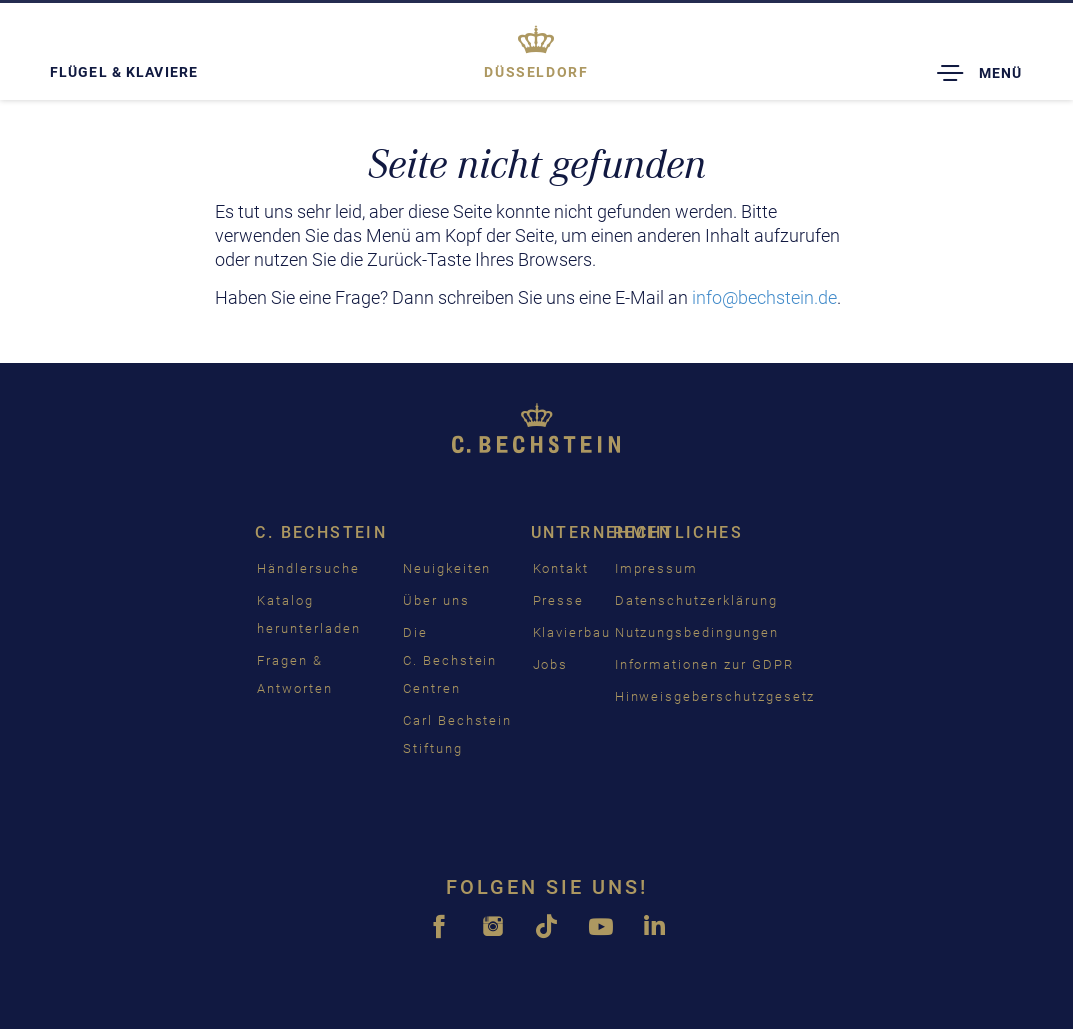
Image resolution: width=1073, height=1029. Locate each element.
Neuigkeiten (447, 568)
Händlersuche (308, 568)
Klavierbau (572, 632)
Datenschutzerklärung (696, 600)
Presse (559, 600)
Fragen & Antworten (295, 674)
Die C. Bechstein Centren (450, 660)
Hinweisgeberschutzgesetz (715, 696)
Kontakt (561, 568)
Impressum (657, 568)
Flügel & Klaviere (124, 72)
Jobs (551, 664)
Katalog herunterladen (308, 614)
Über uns (436, 600)
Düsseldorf (536, 72)
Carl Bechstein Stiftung (457, 734)
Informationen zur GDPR (704, 664)
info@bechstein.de (764, 297)
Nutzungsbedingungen (697, 632)
